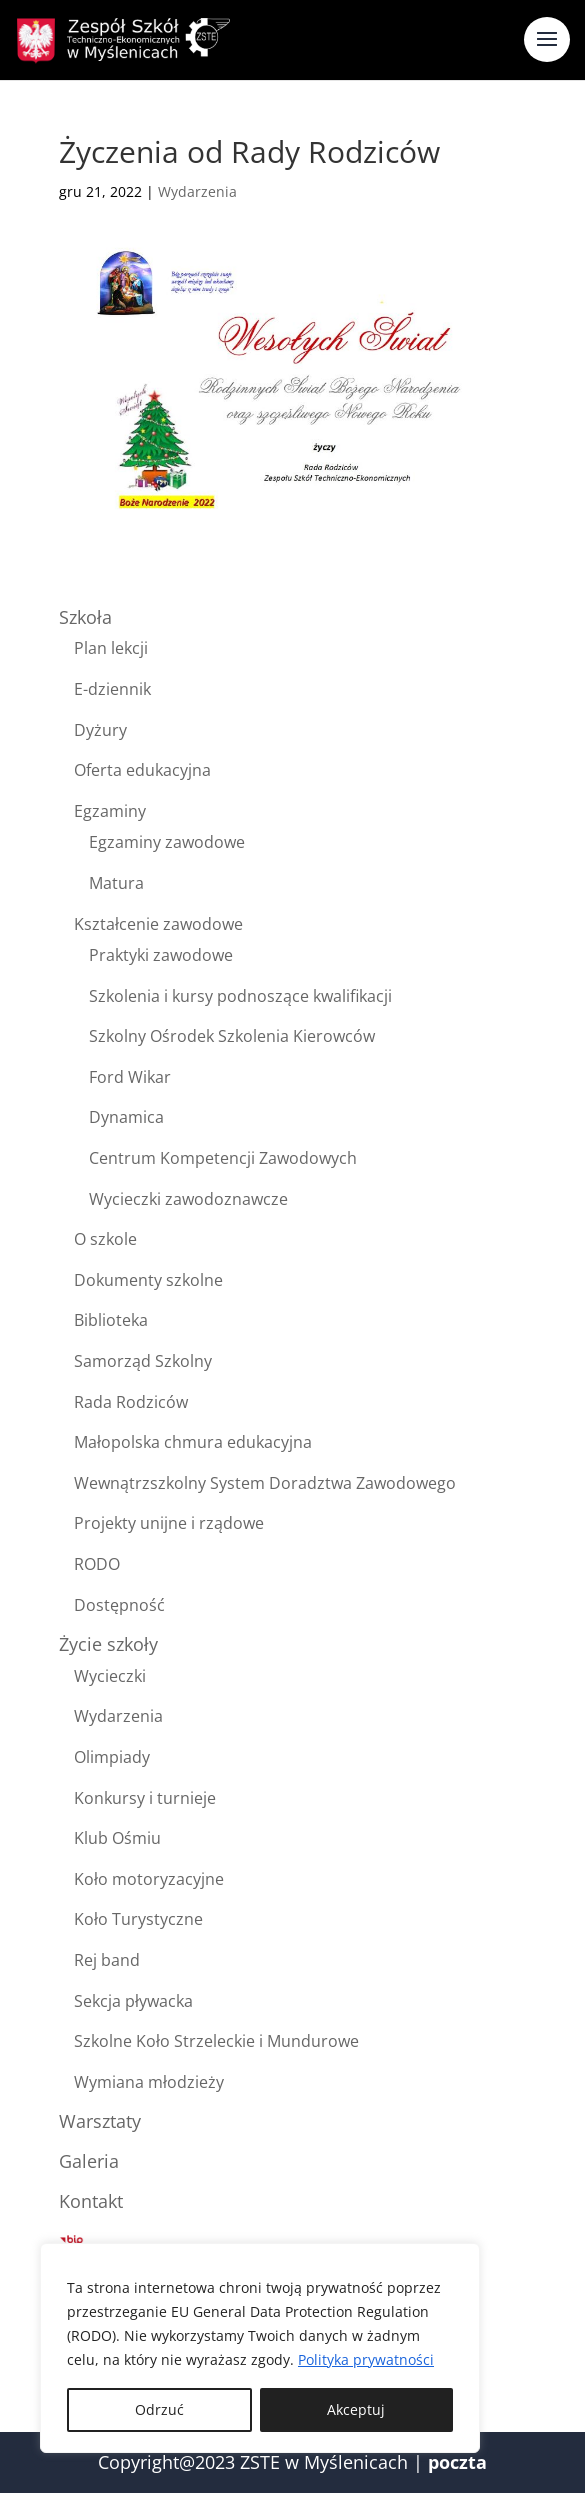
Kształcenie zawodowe (158, 924)
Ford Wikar (130, 1077)
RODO (97, 1564)
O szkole (105, 1239)
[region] (260, 2348)
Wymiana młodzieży (149, 2082)
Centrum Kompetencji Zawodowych (223, 1158)
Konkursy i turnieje (145, 1798)
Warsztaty (100, 2121)
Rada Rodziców (131, 1402)
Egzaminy (110, 811)
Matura (116, 883)
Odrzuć (159, 2409)
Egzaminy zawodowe (167, 842)
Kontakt (91, 2201)
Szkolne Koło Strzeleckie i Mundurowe (216, 2041)
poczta (457, 2462)
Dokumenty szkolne (148, 1280)
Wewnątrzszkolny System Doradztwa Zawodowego (265, 1483)
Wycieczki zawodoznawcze (188, 1199)
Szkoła (85, 617)
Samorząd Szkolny (143, 1361)
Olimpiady (112, 1757)
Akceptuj (356, 2409)
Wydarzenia (197, 191)
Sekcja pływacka (133, 2001)
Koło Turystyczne (138, 1919)
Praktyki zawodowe (161, 955)
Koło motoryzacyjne (149, 1879)
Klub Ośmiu (117, 1838)
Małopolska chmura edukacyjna (193, 1442)
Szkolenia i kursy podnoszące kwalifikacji (240, 996)
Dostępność (119, 1605)
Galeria (89, 2161)
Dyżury (100, 730)
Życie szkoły (108, 1644)
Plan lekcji (111, 648)
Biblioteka (111, 1320)
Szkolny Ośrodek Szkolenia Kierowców (232, 1036)
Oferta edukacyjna (142, 770)
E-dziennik (112, 689)
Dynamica (126, 1117)
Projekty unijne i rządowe (169, 1523)
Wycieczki (110, 1676)
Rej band (107, 1960)
